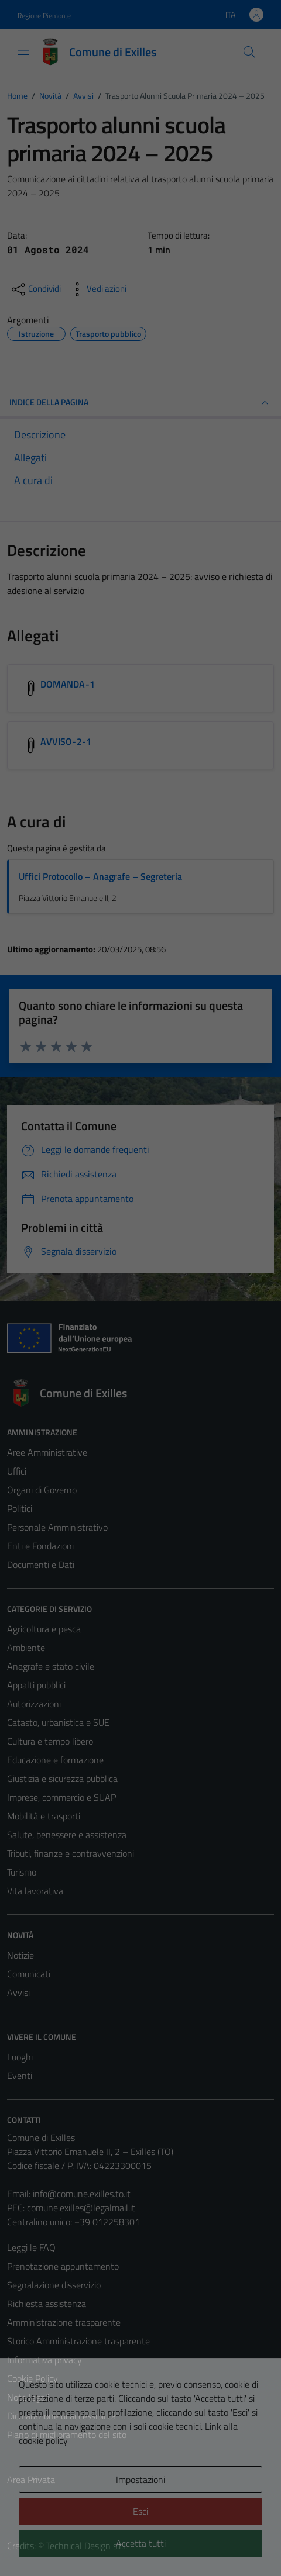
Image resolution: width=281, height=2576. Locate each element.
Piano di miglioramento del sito (66, 2434)
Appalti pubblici (36, 1685)
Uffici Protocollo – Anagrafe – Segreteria (100, 876)
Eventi (19, 2076)
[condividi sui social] (35, 289)
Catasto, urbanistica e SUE (58, 1722)
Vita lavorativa (35, 1891)
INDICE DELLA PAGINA (140, 403)
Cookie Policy (32, 2378)
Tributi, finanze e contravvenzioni (70, 1853)
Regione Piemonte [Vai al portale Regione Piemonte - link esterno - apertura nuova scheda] (44, 15)
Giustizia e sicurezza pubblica (62, 1779)
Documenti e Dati (40, 1565)
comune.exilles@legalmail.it (81, 2208)
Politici (19, 1508)
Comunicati (28, 1974)
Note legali (28, 2397)
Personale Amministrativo (57, 1527)
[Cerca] (249, 52)
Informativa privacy (44, 2360)
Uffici (16, 1471)
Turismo (21, 1872)
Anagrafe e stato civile (50, 1666)
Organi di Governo (42, 1490)
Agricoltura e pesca (44, 1629)
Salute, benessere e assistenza (66, 1835)
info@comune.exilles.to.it (82, 2194)
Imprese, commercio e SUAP (61, 1797)
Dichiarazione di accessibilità (61, 2416)
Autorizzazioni (34, 1704)
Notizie (20, 1955)
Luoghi (20, 2057)
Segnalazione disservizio (54, 2285)
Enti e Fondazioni (40, 1546)
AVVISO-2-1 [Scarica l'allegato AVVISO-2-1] (65, 741)
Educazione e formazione (55, 1760)
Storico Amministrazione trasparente (78, 2341)
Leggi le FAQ (31, 2247)
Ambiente (26, 1648)
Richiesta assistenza (46, 2304)
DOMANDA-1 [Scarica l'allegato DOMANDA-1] (67, 684)
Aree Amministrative (47, 1452)
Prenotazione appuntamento (63, 2266)
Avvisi (18, 1992)
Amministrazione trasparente (64, 2322)
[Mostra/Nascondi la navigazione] (23, 51)
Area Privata (31, 2480)
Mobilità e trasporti (43, 1816)
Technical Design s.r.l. (86, 2546)
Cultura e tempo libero (50, 1741)
